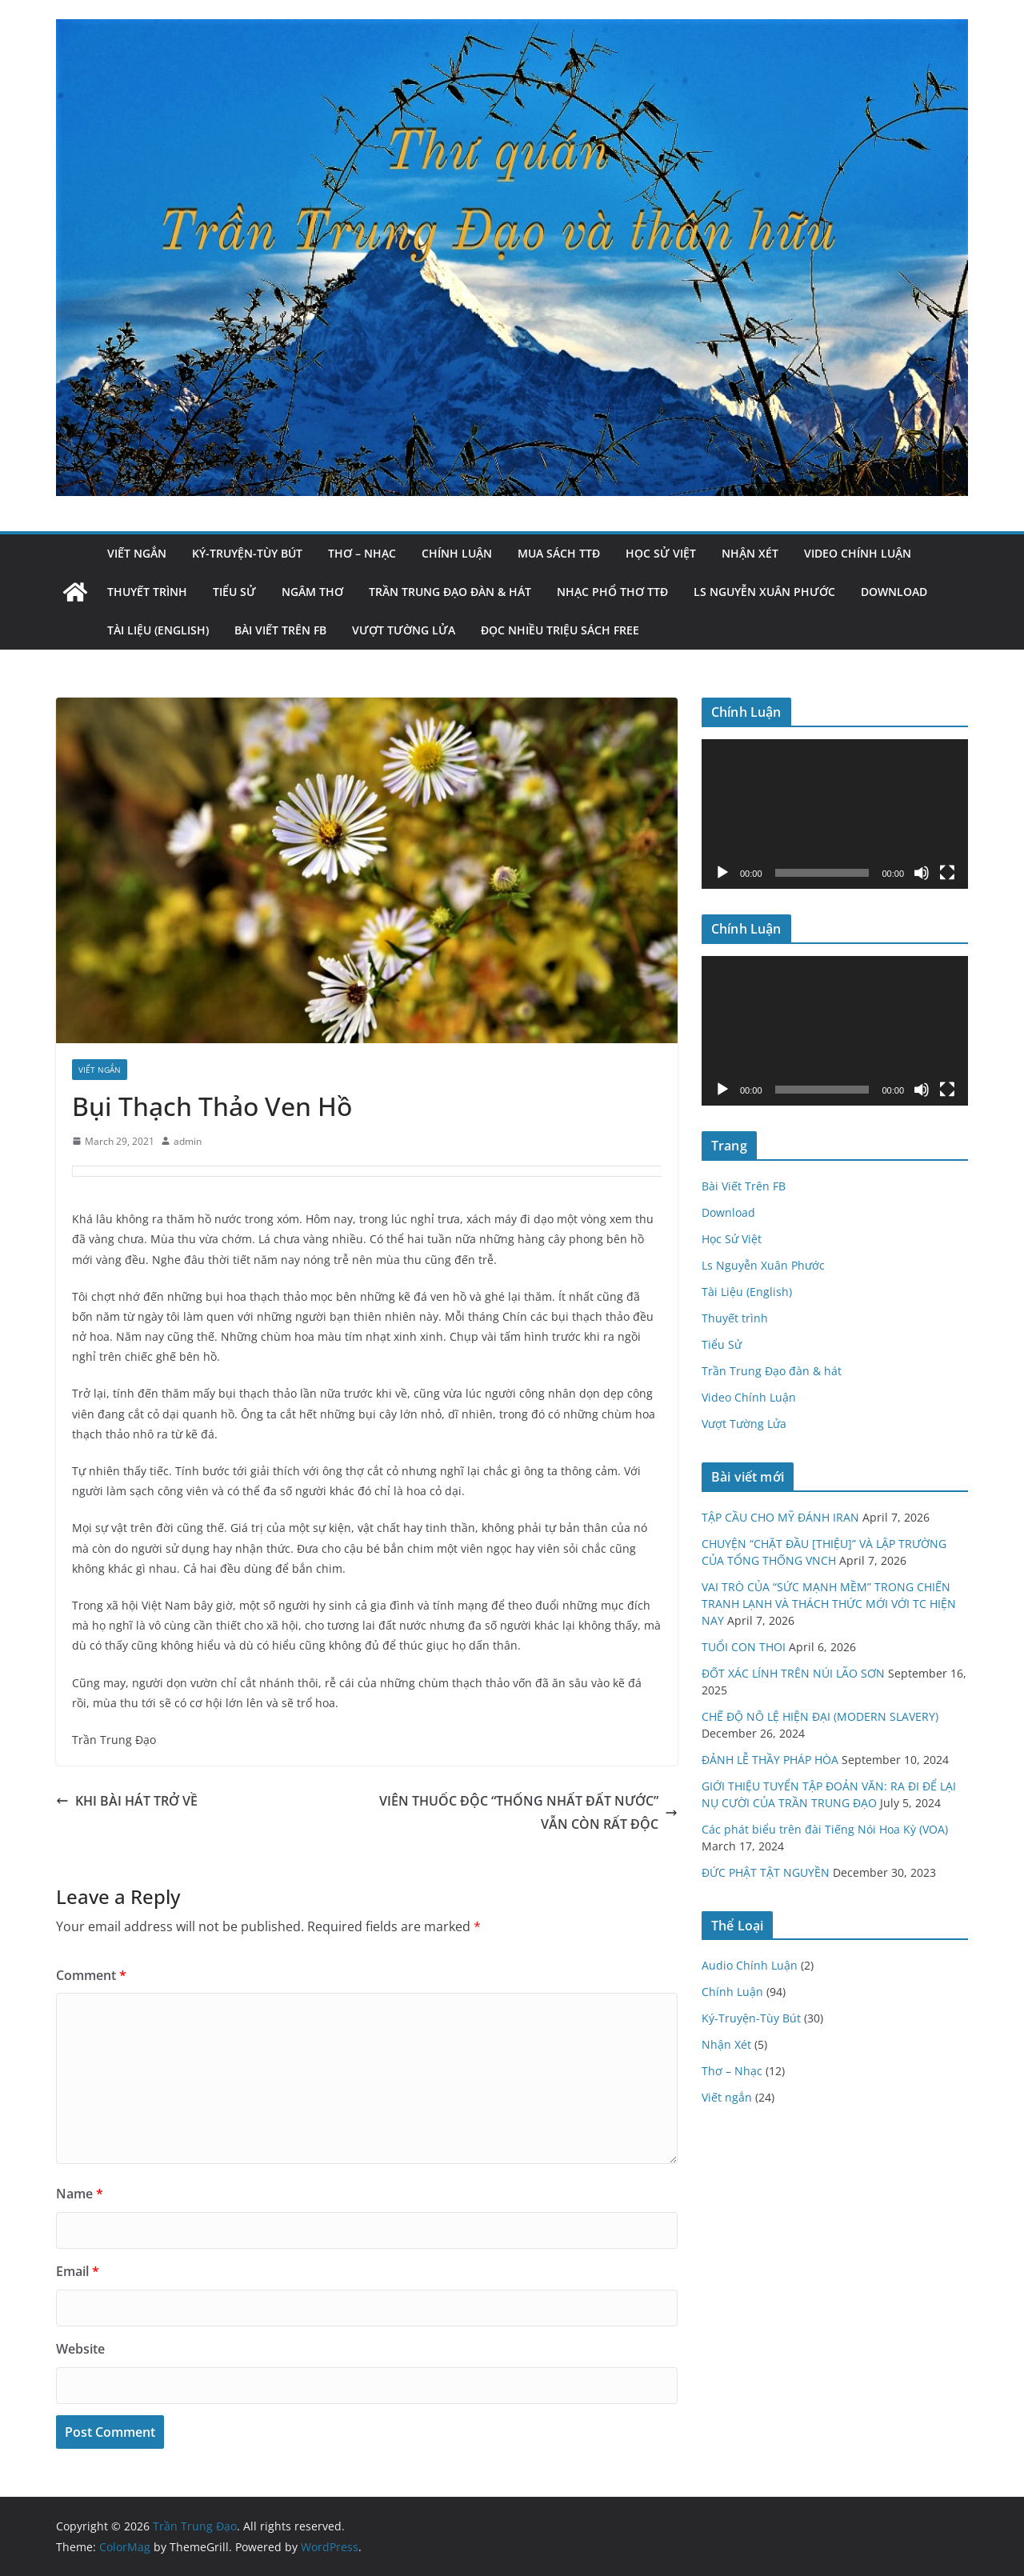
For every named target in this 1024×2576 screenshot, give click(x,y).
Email (77, 2271)
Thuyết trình (147, 591)
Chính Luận (457, 553)
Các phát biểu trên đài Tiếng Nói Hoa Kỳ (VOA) (825, 1829)
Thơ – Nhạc (362, 553)
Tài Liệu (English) (158, 630)
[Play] (722, 873)
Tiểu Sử (234, 591)
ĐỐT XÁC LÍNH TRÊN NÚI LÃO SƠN (793, 1673)
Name (79, 2193)
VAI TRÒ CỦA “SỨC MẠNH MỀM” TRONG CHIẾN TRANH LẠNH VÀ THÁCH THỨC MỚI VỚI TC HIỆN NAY (829, 1603)
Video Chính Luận (857, 553)
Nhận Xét (750, 553)
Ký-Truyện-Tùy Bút (247, 553)
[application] (835, 814)
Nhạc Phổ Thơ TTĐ (612, 591)
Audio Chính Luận (750, 1965)
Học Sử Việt (661, 553)
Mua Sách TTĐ (559, 553)
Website (80, 2349)
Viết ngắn (136, 553)
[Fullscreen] (947, 873)
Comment (91, 1975)
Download (894, 591)
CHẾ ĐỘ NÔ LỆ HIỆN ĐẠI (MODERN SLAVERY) (820, 1716)
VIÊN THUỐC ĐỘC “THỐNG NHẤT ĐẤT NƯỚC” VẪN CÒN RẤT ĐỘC (528, 1812)
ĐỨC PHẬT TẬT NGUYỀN (766, 1872)
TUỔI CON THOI (744, 1646)
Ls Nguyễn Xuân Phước (764, 591)
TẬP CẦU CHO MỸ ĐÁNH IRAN (780, 1517)
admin (188, 1141)
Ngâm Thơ (312, 591)
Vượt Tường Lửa (403, 630)
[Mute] (922, 873)
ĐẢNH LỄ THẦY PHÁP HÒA (770, 1759)
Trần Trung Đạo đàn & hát (450, 591)
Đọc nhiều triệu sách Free (560, 630)
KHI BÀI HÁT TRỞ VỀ (127, 1801)
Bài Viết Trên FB (280, 630)
